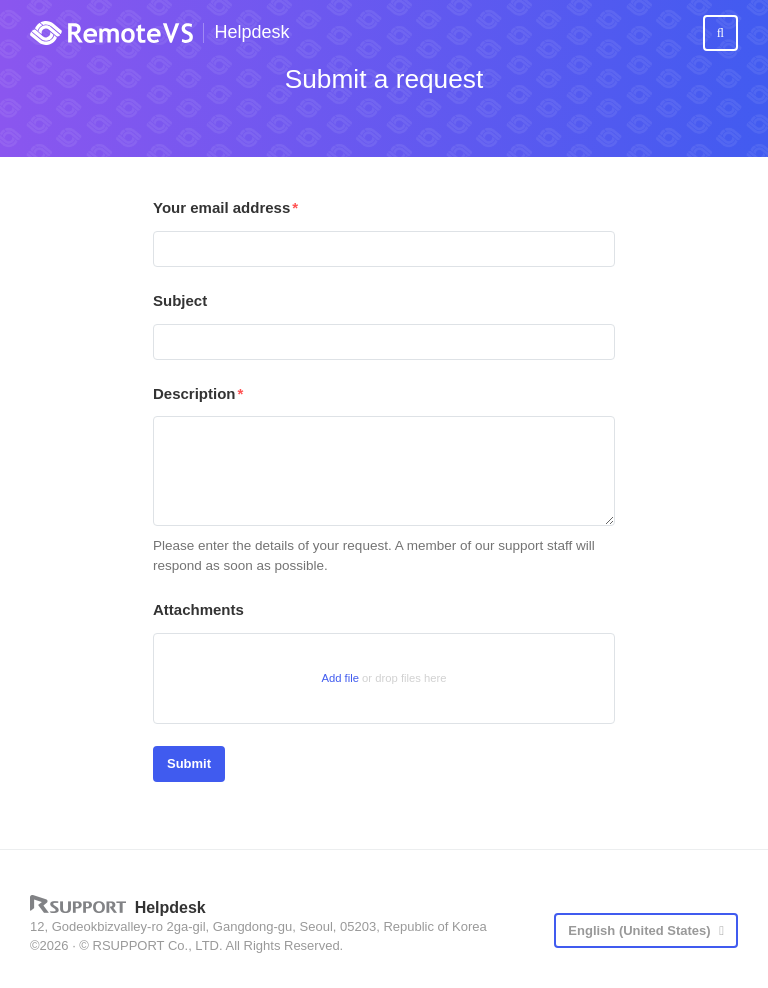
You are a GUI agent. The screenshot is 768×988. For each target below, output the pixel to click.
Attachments (198, 609)
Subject (180, 300)
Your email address (221, 207)
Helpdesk (251, 32)
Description (194, 393)
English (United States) (641, 930)
